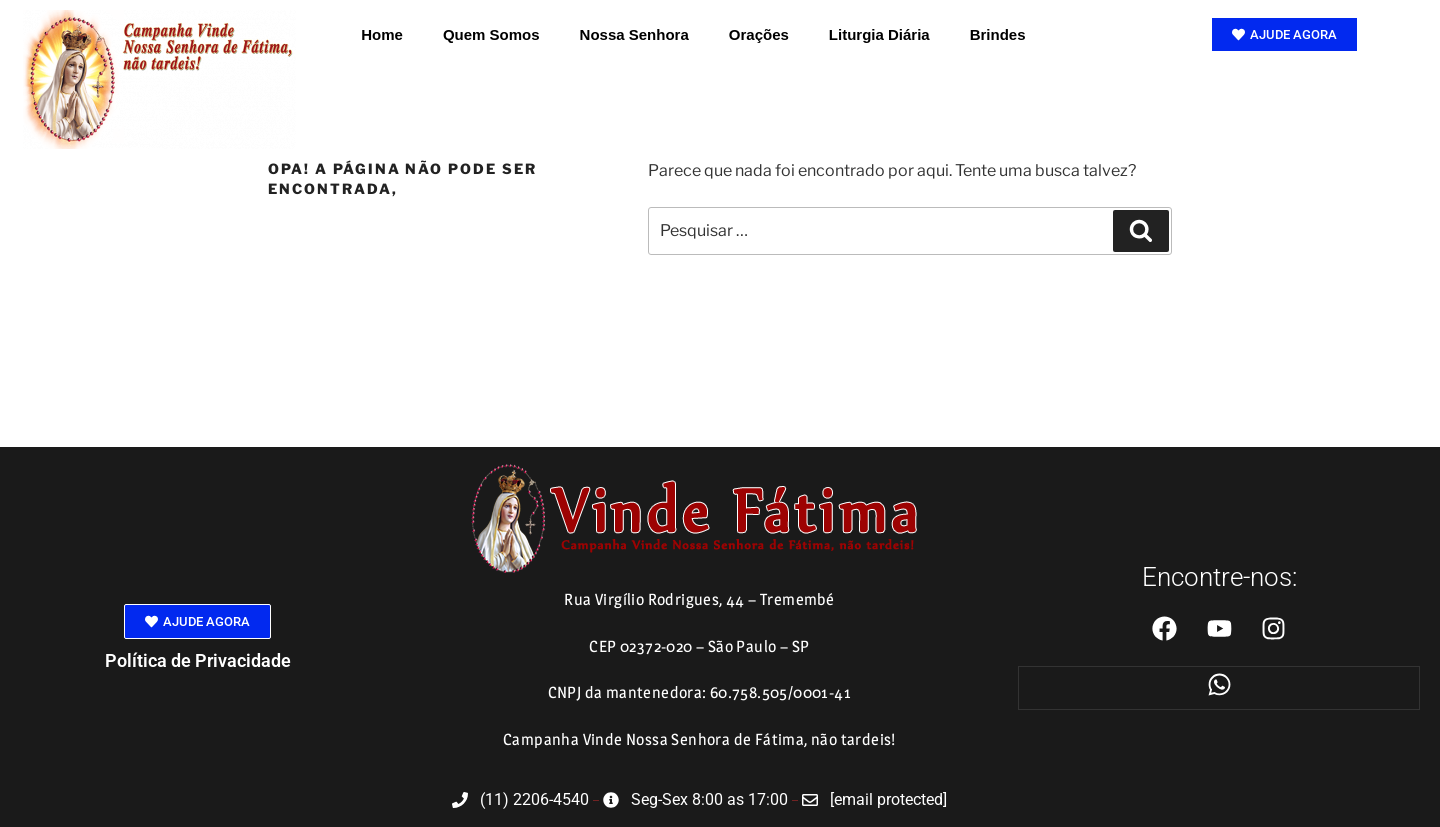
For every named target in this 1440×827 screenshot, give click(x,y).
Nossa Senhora (634, 34)
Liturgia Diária (879, 34)
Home (382, 34)
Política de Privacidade (198, 660)
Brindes (998, 34)
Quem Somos (491, 34)
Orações (759, 34)
